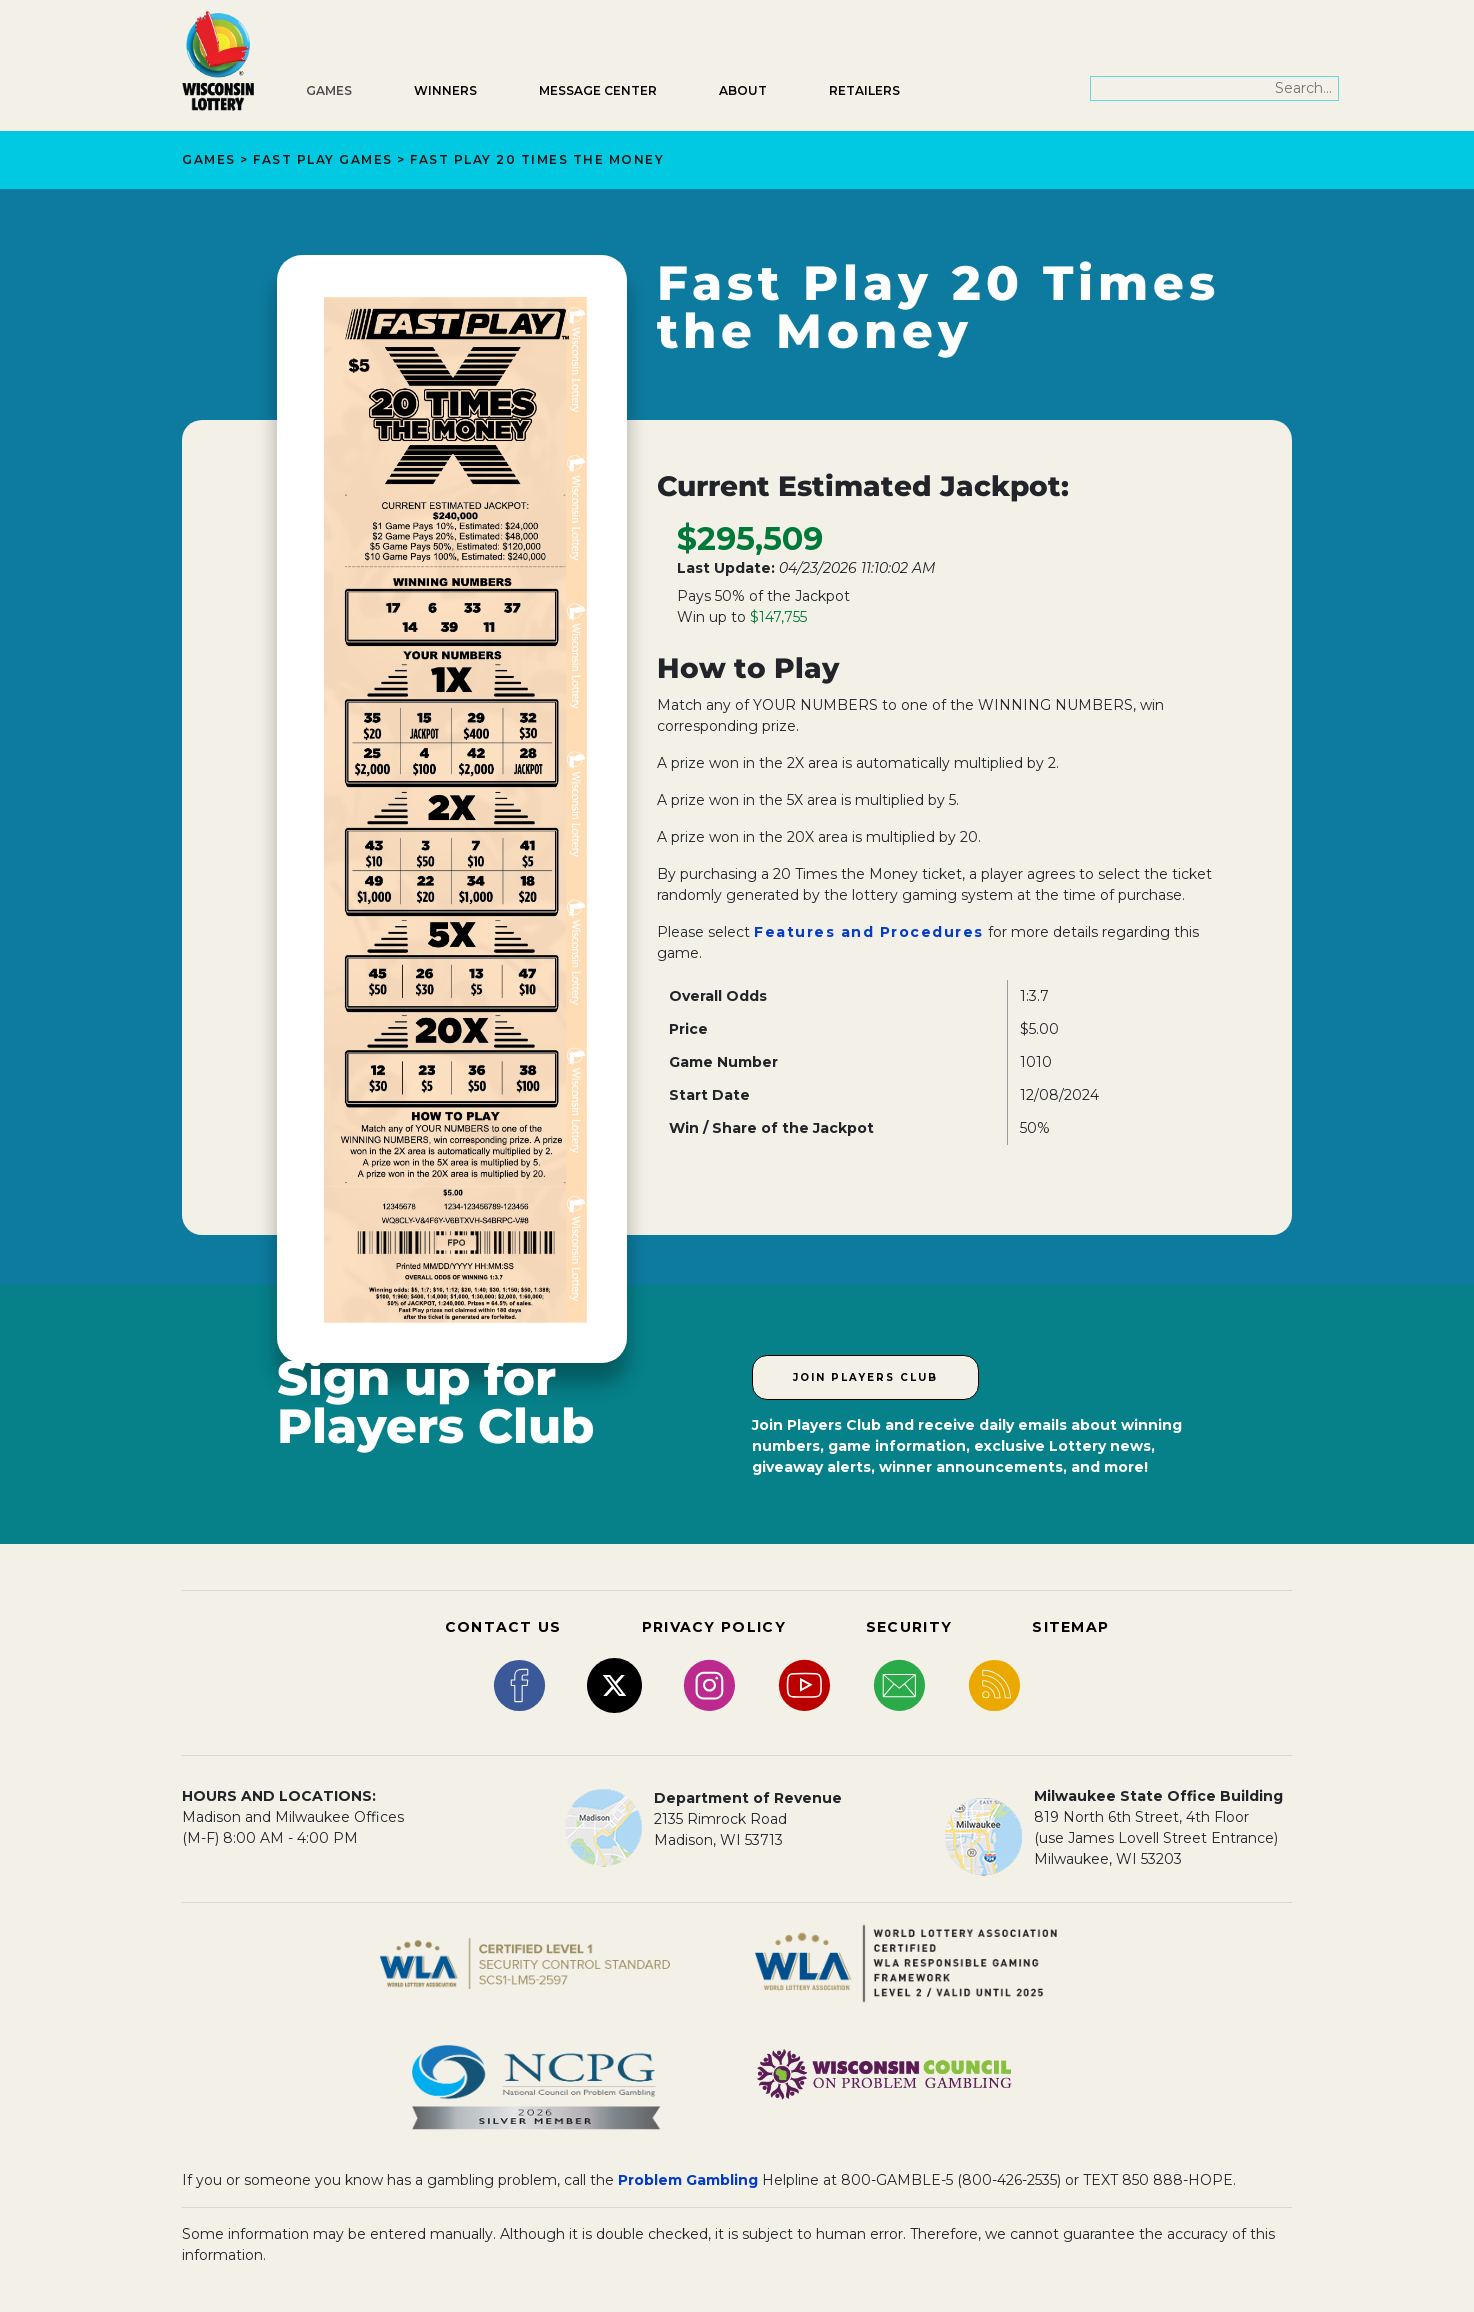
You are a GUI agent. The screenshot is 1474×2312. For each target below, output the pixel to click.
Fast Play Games (323, 159)
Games (329, 90)
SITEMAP (1070, 1627)
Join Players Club (865, 1377)
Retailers (864, 90)
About (743, 90)
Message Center (598, 90)
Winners (445, 90)
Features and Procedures (869, 932)
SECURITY (909, 1627)
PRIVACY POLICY (714, 1627)
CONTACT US (503, 1627)
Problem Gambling (688, 2180)
